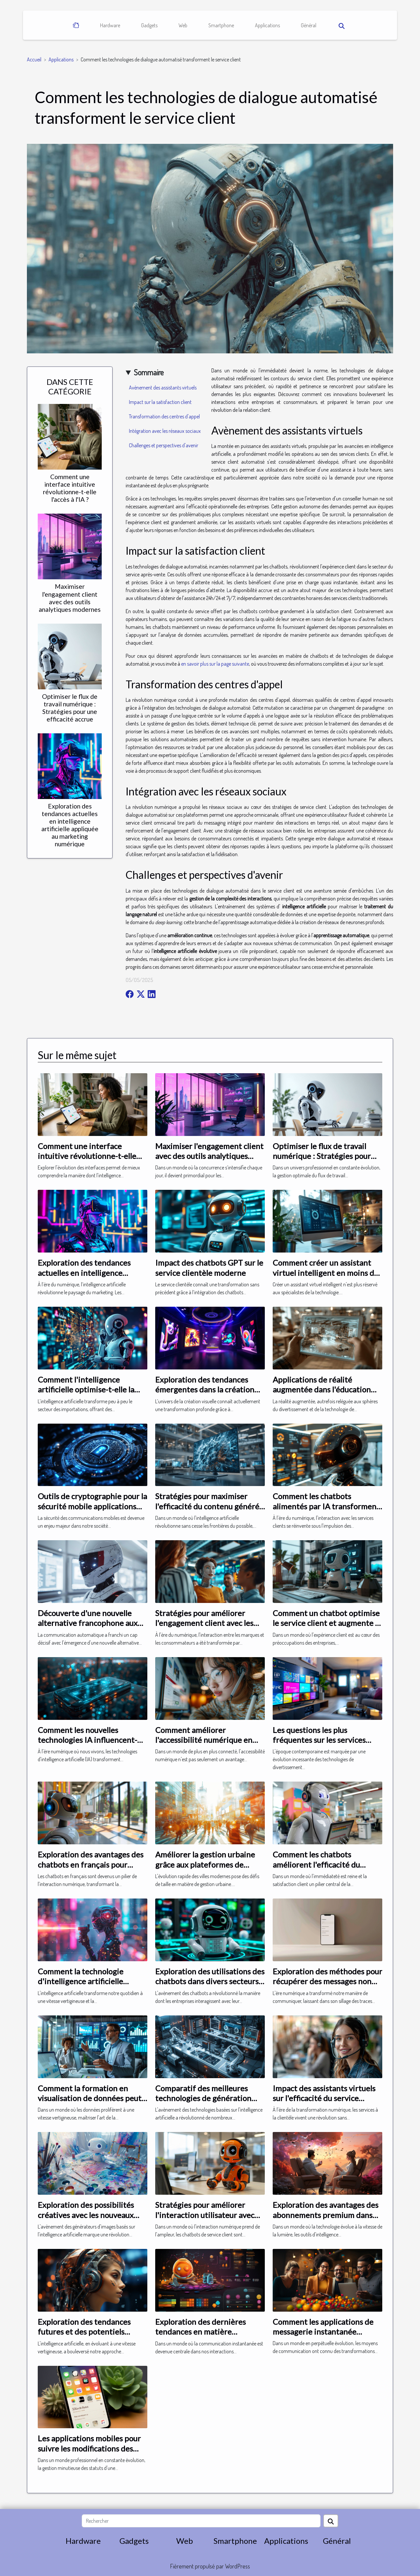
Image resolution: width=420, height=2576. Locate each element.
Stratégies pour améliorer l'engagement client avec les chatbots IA (204, 1623)
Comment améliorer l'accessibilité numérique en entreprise (203, 1740)
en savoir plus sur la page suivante (215, 663)
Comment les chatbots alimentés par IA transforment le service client (326, 1506)
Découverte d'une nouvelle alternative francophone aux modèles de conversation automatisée (87, 1628)
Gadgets (149, 25)
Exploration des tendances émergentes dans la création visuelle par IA (204, 1389)
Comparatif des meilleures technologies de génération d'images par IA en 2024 (203, 2098)
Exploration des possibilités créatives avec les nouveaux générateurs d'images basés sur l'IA (92, 2219)
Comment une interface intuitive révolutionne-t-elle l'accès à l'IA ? (69, 488)
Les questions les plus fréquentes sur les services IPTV (319, 1740)
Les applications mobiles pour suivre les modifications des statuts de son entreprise (89, 2448)
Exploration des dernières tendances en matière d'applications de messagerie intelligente (205, 2336)
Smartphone (221, 25)
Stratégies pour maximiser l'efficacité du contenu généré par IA (207, 1506)
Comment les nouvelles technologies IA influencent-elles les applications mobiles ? (90, 1740)
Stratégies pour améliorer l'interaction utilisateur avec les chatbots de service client (205, 2215)
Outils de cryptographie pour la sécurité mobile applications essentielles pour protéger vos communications (92, 1511)
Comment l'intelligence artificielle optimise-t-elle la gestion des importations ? (86, 1389)
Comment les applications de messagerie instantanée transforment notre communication (323, 2336)
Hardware (110, 25)
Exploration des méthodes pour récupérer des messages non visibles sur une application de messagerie (327, 1986)
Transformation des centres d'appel (164, 416)
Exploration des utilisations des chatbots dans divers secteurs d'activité (209, 1981)
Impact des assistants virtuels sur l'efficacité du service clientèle (324, 2098)
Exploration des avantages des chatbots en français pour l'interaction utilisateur (90, 1864)
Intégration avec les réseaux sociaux (165, 431)
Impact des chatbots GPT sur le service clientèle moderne (209, 1267)
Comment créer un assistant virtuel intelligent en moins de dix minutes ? (325, 1272)
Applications (267, 25)
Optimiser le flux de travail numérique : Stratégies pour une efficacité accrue (69, 708)
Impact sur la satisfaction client (160, 402)
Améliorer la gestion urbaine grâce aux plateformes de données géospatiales (205, 1864)
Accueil (34, 59)
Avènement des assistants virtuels (163, 387)
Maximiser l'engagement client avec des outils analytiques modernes (70, 598)
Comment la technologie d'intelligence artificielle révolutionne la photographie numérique (89, 1986)
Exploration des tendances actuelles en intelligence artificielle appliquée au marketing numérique (69, 825)
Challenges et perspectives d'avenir (163, 445)
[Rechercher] (201, 2520)
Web (182, 25)
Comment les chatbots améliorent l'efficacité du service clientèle (316, 1864)
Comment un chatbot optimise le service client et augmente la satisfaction (327, 1623)
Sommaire (149, 372)
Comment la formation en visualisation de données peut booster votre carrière (89, 2098)
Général (308, 25)
